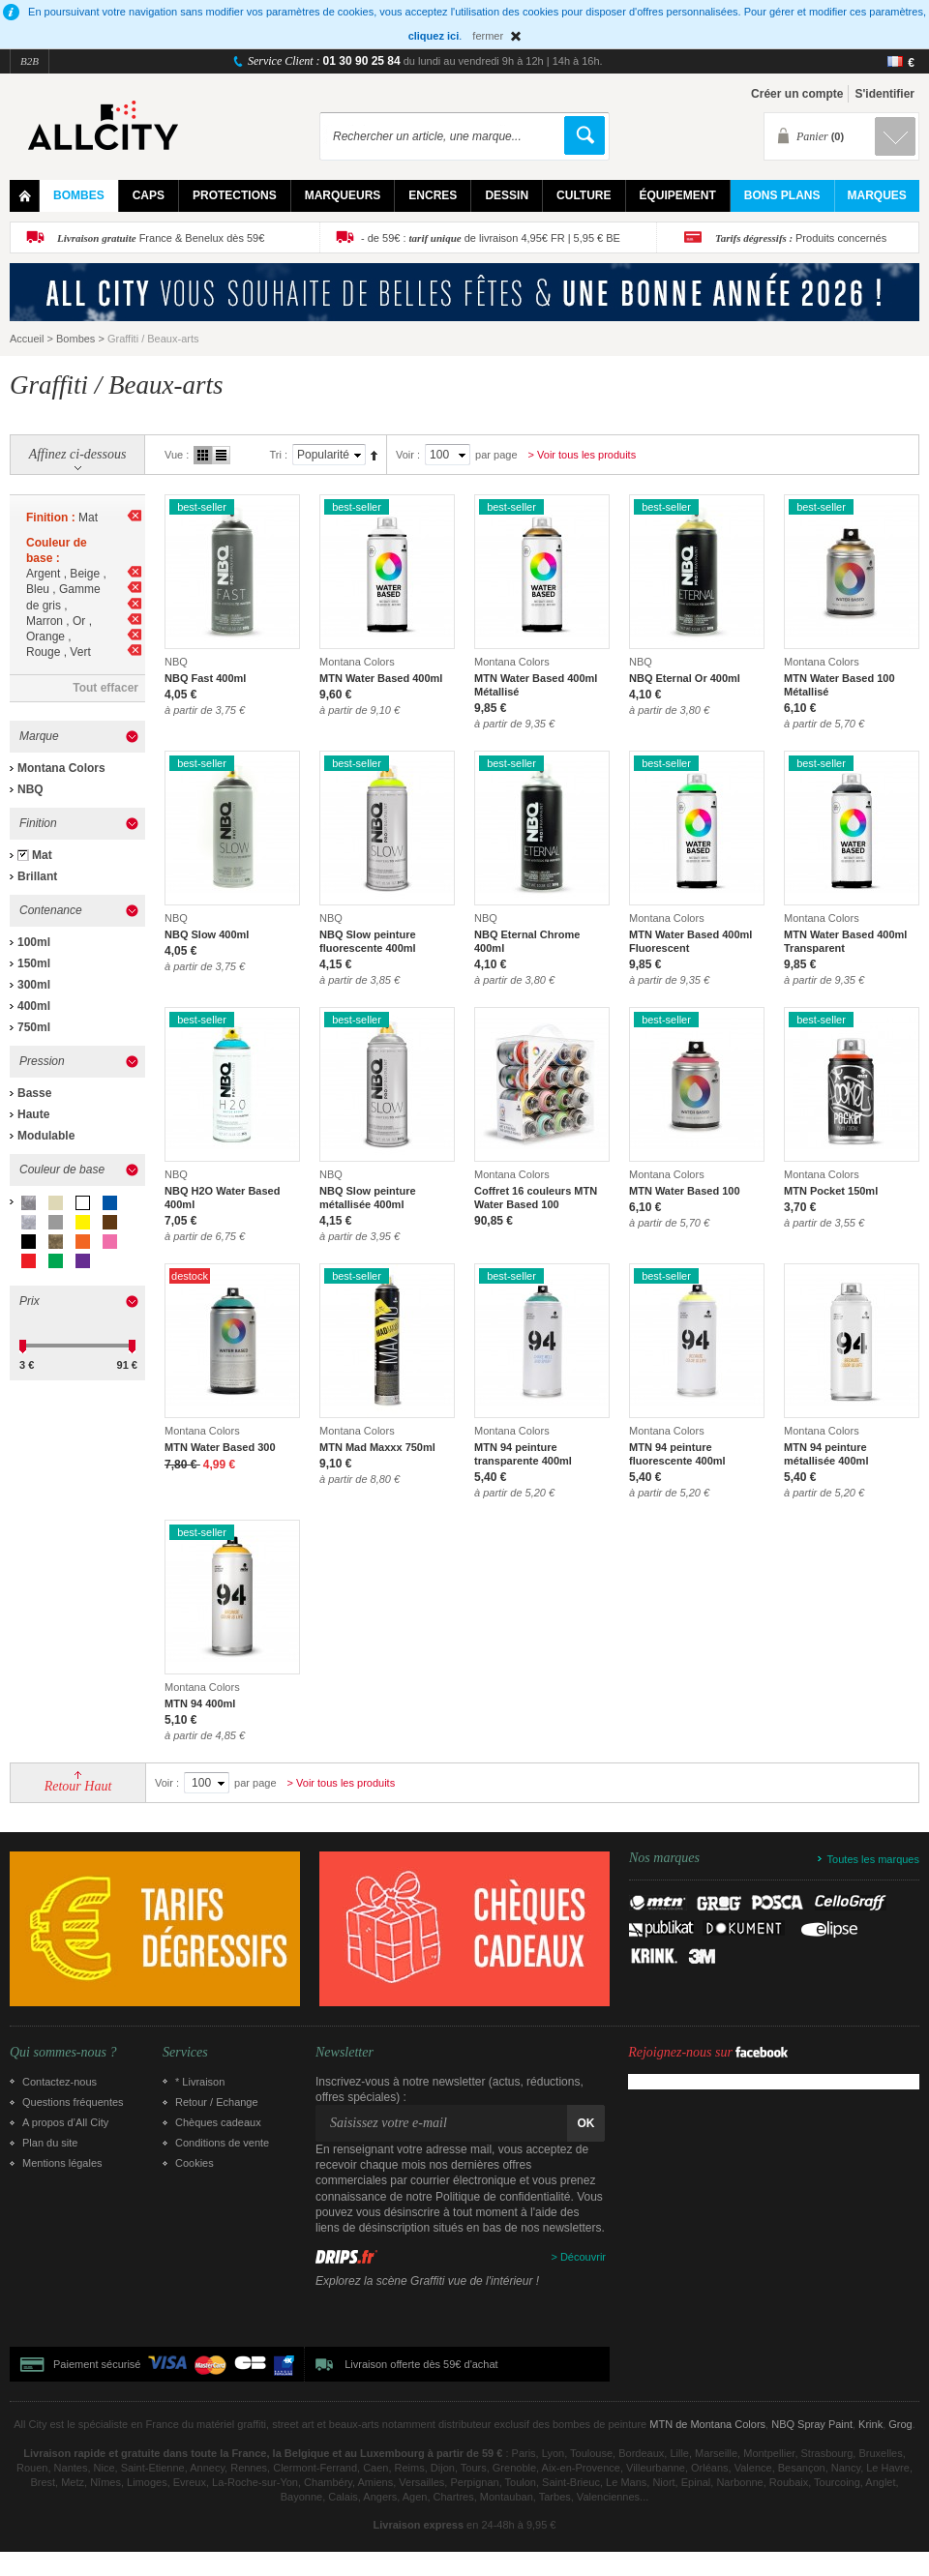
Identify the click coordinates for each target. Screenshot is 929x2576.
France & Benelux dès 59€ (160, 238)
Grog (900, 2424)
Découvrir (583, 2257)
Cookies (194, 2163)
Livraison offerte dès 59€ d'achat (421, 2364)
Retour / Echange (216, 2102)
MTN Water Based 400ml (380, 678)
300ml (33, 985)
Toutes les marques (873, 1859)
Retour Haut (78, 1786)
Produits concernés (800, 238)
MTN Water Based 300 (220, 1447)
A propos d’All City (65, 2122)
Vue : (177, 454)
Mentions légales (62, 2163)
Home (25, 196)
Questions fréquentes (73, 2102)
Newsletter (344, 2052)
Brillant (37, 876)
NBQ (30, 789)
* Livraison (200, 2081)
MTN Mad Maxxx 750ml (377, 1447)
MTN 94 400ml (200, 1703)
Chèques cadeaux (218, 2122)
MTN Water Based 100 (684, 1191)
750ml (33, 1027)
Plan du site (49, 2142)
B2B (29, 61)
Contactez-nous (59, 2081)
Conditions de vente (222, 2142)
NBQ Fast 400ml (205, 678)
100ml (33, 942)
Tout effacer (105, 688)
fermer (487, 36)
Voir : (408, 454)
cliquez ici (434, 36)
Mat (42, 855)
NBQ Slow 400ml (207, 934)
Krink (870, 2424)
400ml (33, 1006)
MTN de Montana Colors (707, 2424)
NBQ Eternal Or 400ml (684, 678)
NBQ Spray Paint (812, 2424)
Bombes (75, 338)
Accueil (27, 338)
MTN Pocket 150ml (831, 1191)
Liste (221, 455)
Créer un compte (797, 94)
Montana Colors (61, 768)
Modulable (46, 1135)
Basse (34, 1093)
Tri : (278, 454)
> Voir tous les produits (582, 454)
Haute (33, 1114)
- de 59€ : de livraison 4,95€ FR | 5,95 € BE (490, 238)
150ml (33, 963)
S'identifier (884, 94)
